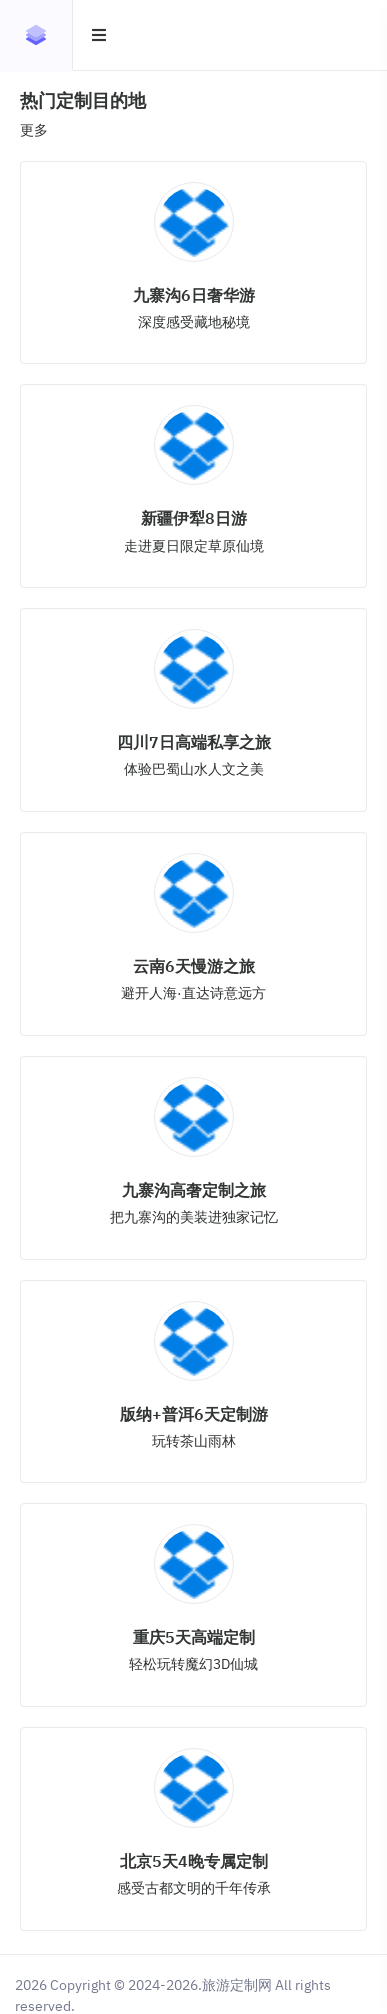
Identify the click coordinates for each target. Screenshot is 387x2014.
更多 (34, 130)
